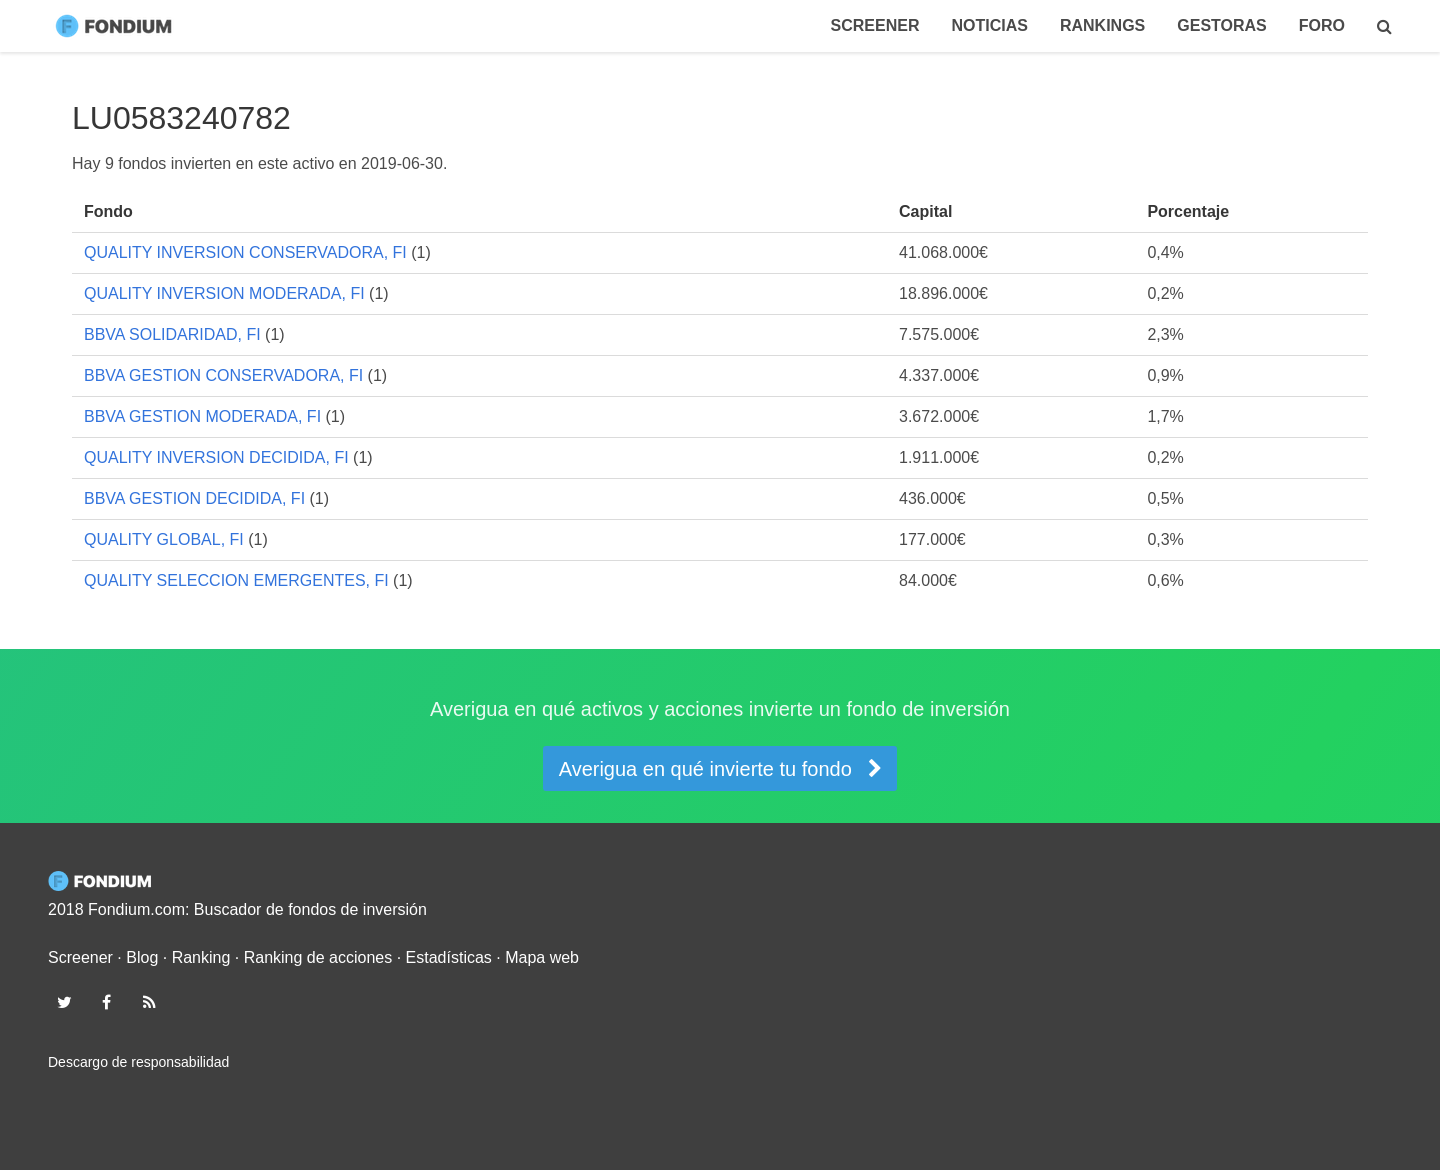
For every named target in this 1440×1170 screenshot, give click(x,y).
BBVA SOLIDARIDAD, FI (172, 334)
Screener (875, 25)
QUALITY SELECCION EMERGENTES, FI (236, 580)
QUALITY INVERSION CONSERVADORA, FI (245, 252)
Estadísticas (449, 957)
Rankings (1102, 25)
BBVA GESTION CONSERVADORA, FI (223, 375)
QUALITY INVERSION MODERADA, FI (224, 293)
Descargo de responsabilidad (138, 1062)
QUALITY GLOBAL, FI (164, 539)
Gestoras (1222, 25)
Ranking (201, 957)
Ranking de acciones (318, 957)
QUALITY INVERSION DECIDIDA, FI (216, 457)
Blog (142, 957)
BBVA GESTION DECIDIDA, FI (194, 498)
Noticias (989, 25)
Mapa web (542, 957)
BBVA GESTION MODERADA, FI (202, 416)
